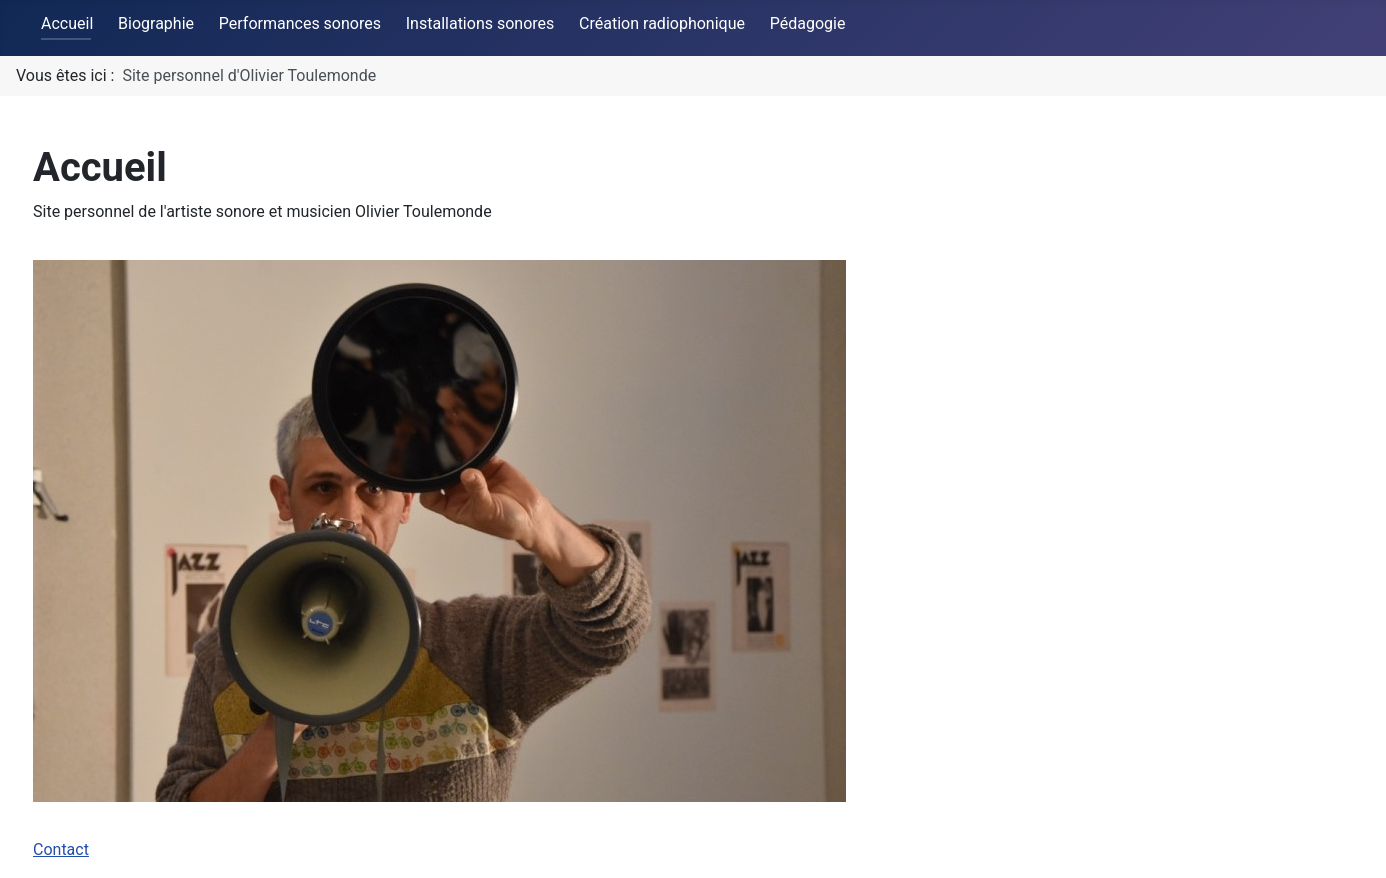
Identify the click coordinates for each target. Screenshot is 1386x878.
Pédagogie (808, 23)
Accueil (67, 23)
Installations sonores (480, 23)
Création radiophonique (662, 23)
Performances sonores (300, 23)
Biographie (156, 23)
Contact (61, 849)
